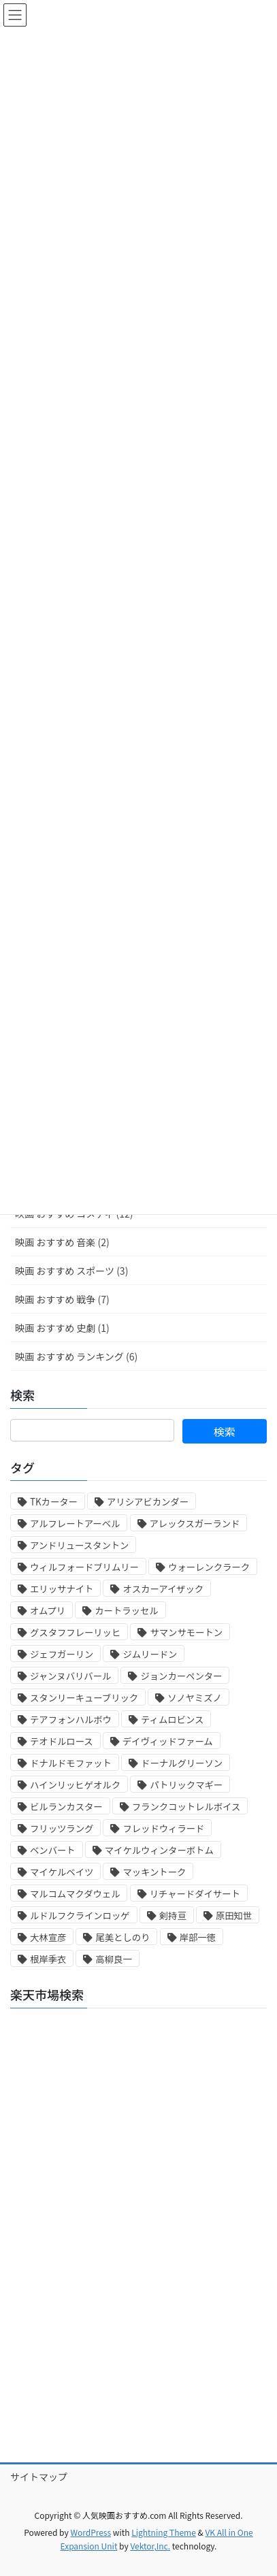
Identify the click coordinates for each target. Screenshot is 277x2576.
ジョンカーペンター (181, 1675)
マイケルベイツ (61, 1871)
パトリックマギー (186, 1784)
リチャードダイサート (195, 1893)
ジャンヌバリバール (70, 1675)
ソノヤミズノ (194, 1697)
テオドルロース (61, 1741)
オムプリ (47, 1610)
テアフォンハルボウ (71, 1719)
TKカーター (54, 1501)
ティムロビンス (172, 1719)
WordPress (90, 2532)
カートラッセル (126, 1610)
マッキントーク (154, 1871)
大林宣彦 (48, 1937)
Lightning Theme (163, 2532)
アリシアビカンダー (148, 1501)
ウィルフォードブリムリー (84, 1567)
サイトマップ (38, 2476)
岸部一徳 (198, 1937)
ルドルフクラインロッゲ (80, 1915)
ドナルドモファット (71, 1763)
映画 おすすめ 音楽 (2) (62, 1242)
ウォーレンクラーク (209, 1567)
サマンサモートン (186, 1632)
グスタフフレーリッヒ (75, 1632)
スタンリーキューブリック (84, 1697)
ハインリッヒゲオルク (75, 1784)
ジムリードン (150, 1654)
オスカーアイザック (163, 1588)
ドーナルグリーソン (182, 1763)
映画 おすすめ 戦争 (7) (62, 1299)
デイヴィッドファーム (168, 1741)
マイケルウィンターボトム (159, 1850)
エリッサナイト (61, 1588)
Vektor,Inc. (150, 2545)
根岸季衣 (48, 1959)
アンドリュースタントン (79, 1545)
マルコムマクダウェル (75, 1893)
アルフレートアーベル (75, 1523)
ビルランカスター (66, 1806)
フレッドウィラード (163, 1828)
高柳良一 (113, 1959)
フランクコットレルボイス (186, 1806)
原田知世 (234, 1915)
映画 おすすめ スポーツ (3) (71, 1270)
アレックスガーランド (195, 1523)
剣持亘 (172, 1915)
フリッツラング (61, 1828)
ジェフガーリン (61, 1654)
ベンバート (53, 1850)
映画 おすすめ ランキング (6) (76, 1356)
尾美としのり (122, 1937)
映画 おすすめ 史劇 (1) (62, 1328)
